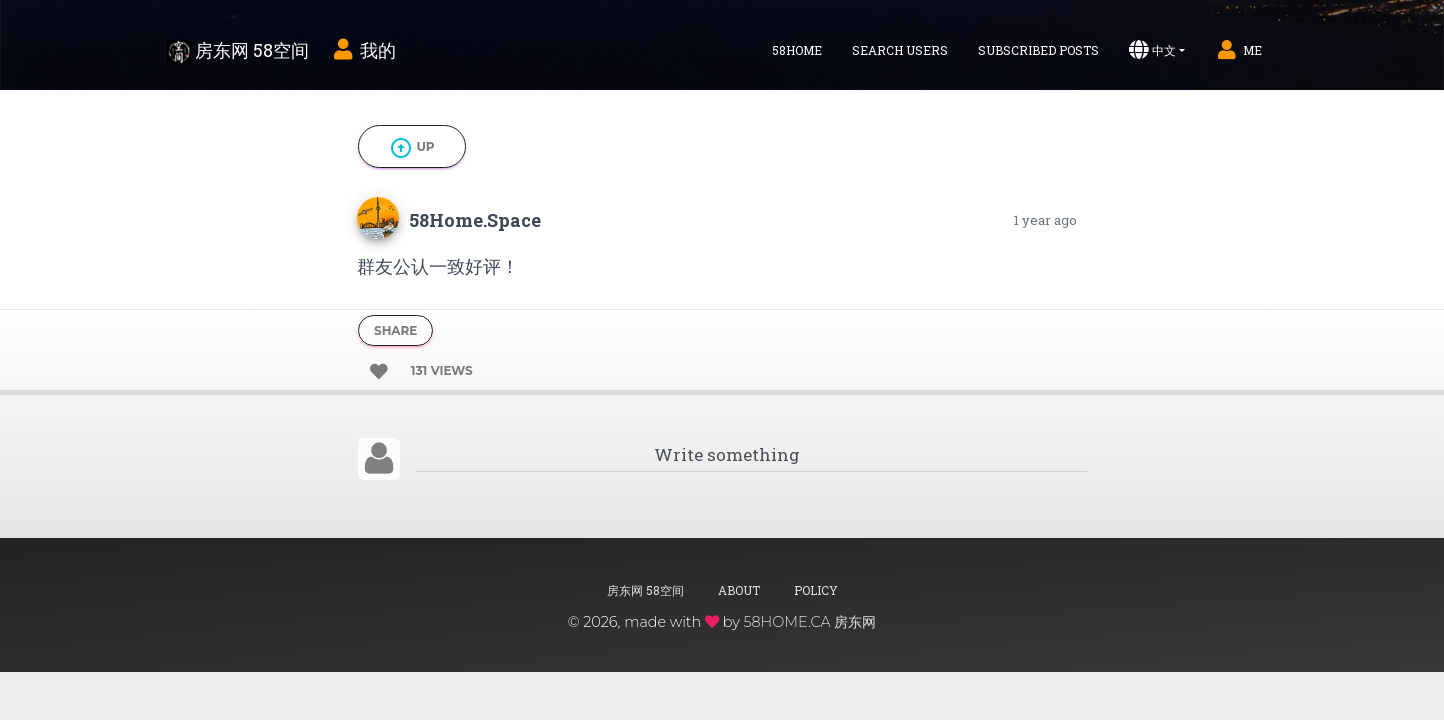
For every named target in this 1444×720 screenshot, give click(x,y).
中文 (1152, 50)
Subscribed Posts (1038, 50)
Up (412, 148)
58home (797, 50)
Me (1238, 50)
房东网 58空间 (238, 51)
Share (395, 330)
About (739, 590)
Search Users (900, 50)
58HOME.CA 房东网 (809, 622)
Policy (816, 590)
